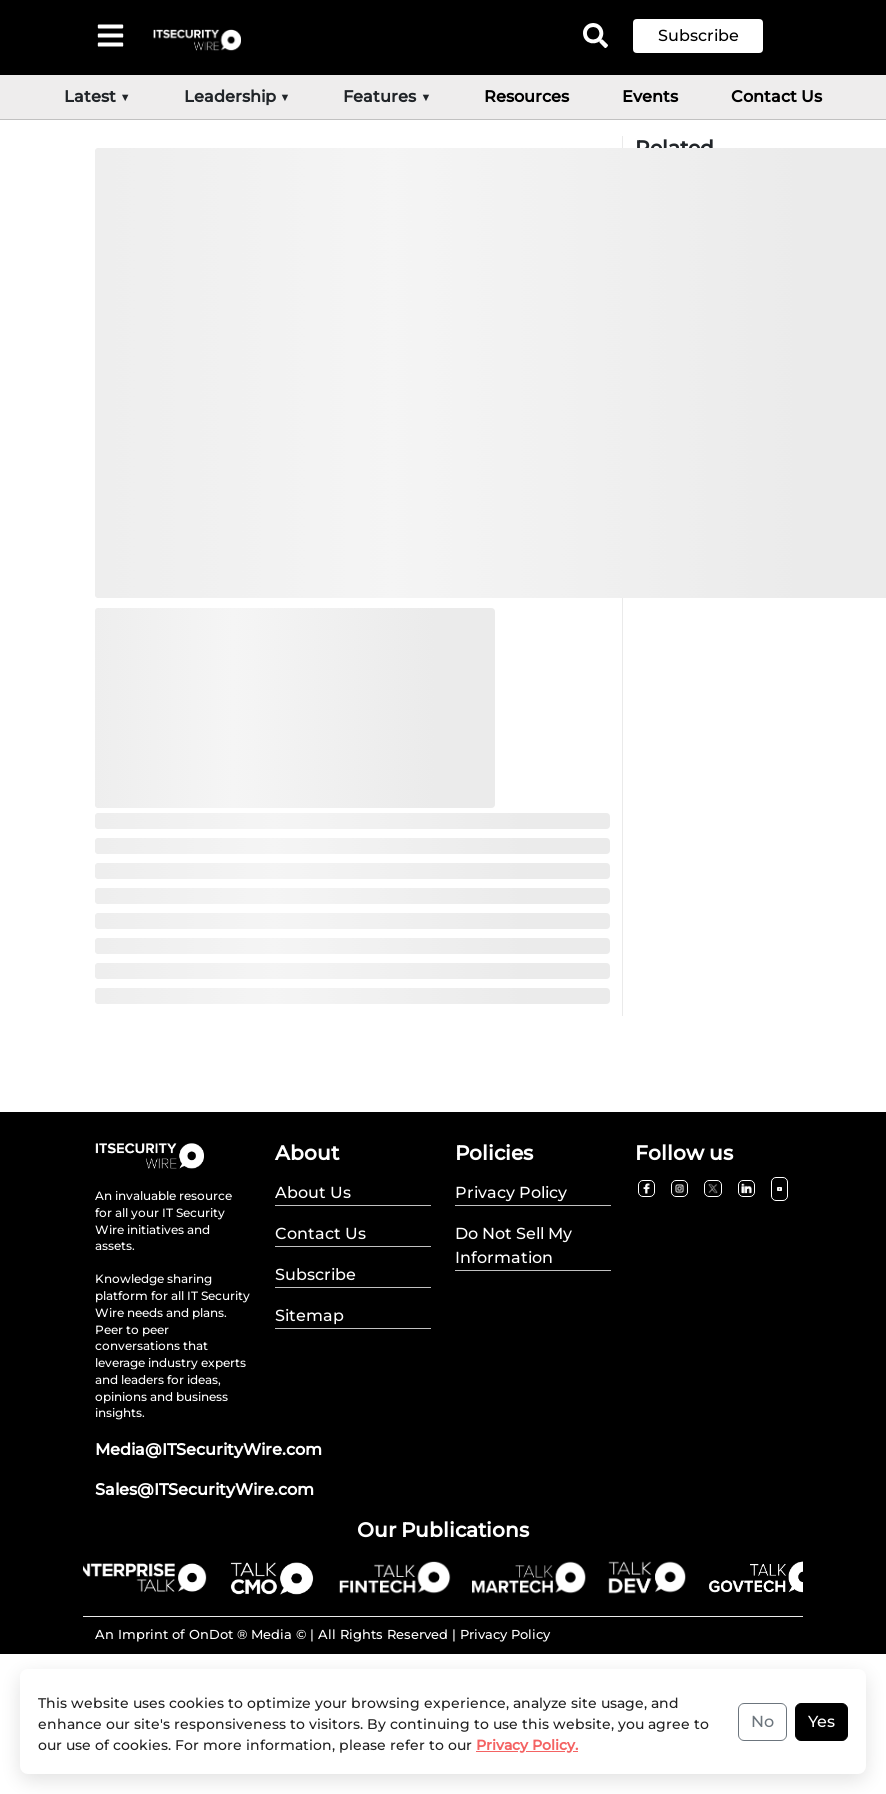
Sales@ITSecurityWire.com (204, 1489)
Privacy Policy (505, 1634)
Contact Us (776, 96)
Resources (526, 96)
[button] (713, 36)
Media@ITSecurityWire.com (208, 1449)
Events (650, 96)
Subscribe (698, 35)
